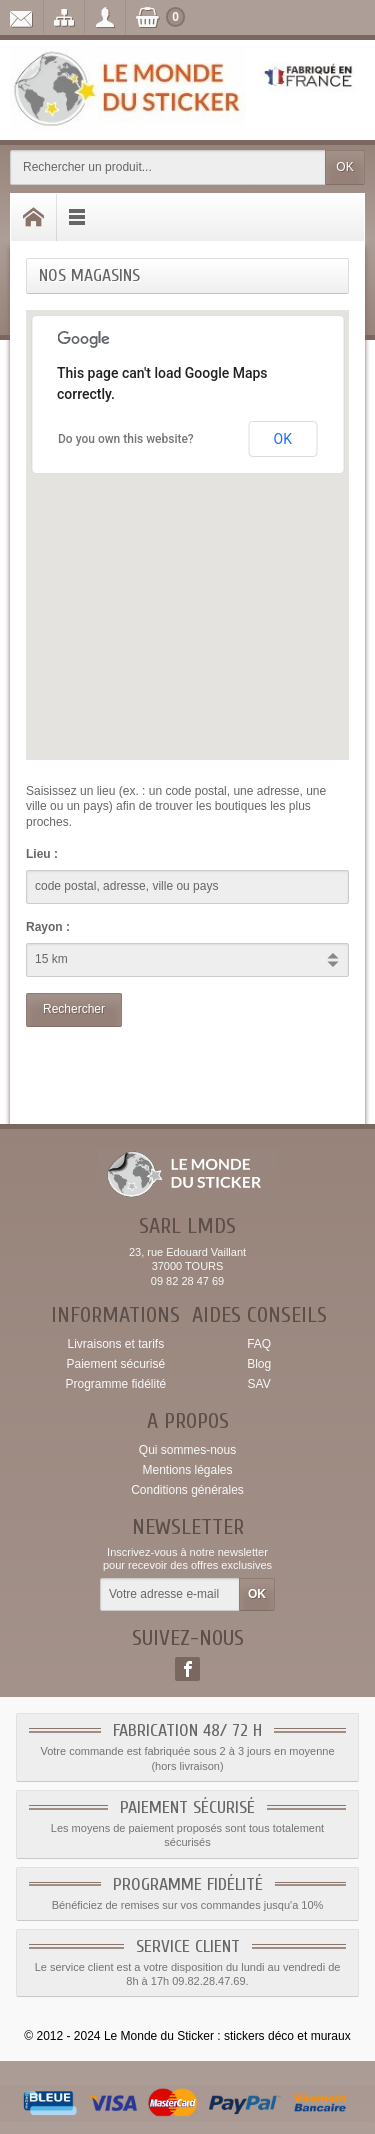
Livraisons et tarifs (115, 1344)
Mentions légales (187, 1470)
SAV (259, 1384)
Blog (259, 1364)
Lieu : (42, 854)
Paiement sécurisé (115, 1364)
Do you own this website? (126, 439)
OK (344, 167)
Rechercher (74, 1009)
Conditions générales (187, 1490)
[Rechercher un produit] (168, 167)
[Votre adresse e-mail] (170, 1595)
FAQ (259, 1344)
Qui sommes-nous (187, 1450)
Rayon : (48, 927)
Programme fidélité (115, 1384)
